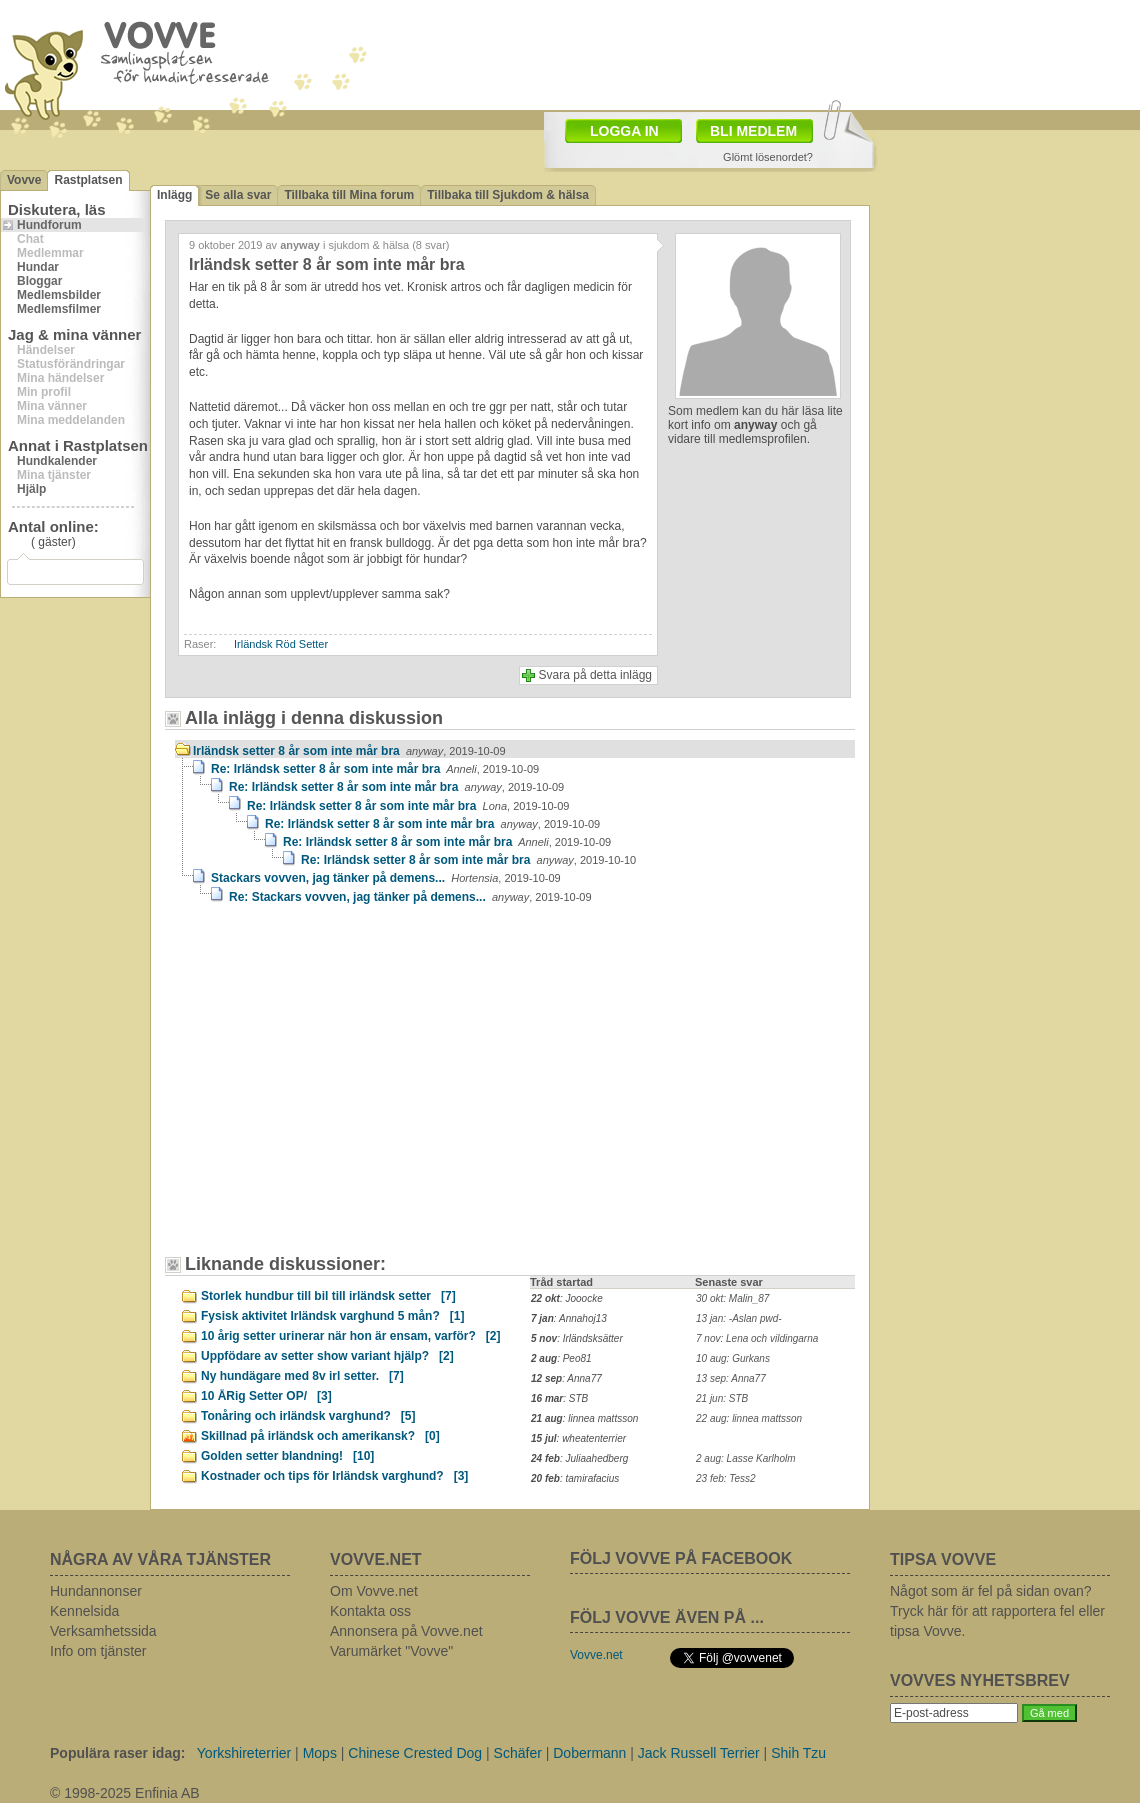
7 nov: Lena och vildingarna (757, 1338)
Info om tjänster (98, 1651)
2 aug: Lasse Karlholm (746, 1458)
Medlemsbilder (59, 295)
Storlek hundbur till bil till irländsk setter (328, 1296)
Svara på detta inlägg (595, 675)
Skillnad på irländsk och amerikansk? (320, 1436)
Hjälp (31, 489)
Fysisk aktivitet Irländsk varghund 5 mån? (332, 1316)
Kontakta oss (370, 1611)
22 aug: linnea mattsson (749, 1418)
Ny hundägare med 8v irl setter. (302, 1376)
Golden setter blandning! (287, 1456)
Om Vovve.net (374, 1591)
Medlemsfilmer (59, 309)
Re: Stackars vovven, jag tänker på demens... (410, 897)
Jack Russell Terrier (699, 1753)
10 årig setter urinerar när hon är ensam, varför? (350, 1336)
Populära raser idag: (117, 1753)
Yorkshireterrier (244, 1753)
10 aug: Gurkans (733, 1358)
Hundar (38, 267)
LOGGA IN (624, 131)
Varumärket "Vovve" (391, 1651)
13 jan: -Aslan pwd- (739, 1318)
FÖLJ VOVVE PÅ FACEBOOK (681, 1558)
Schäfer (518, 1753)
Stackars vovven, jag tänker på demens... (386, 878)
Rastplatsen (88, 180)
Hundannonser (96, 1591)
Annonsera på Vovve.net (406, 1631)
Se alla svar (238, 195)
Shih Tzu (798, 1753)
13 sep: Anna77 (731, 1378)
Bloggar (39, 281)
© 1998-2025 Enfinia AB (125, 1793)
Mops (320, 1753)
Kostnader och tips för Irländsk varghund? (334, 1476)
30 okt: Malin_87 (732, 1298)
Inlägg (174, 195)
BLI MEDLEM (753, 131)
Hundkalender (57, 461)
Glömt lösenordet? (768, 157)
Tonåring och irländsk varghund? (308, 1416)
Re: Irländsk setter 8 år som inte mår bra (375, 769)
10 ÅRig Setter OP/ (266, 1396)
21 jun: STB (722, 1398)
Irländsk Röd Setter (281, 644)
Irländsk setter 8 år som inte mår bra (349, 751)
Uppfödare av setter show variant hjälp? (327, 1356)
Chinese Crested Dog (415, 1753)
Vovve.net (596, 1655)
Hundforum (49, 225)
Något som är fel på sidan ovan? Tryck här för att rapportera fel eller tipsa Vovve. (997, 1611)
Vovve (24, 180)
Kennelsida (84, 1611)
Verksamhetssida (103, 1631)
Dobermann (589, 1753)
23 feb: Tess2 (726, 1478)
